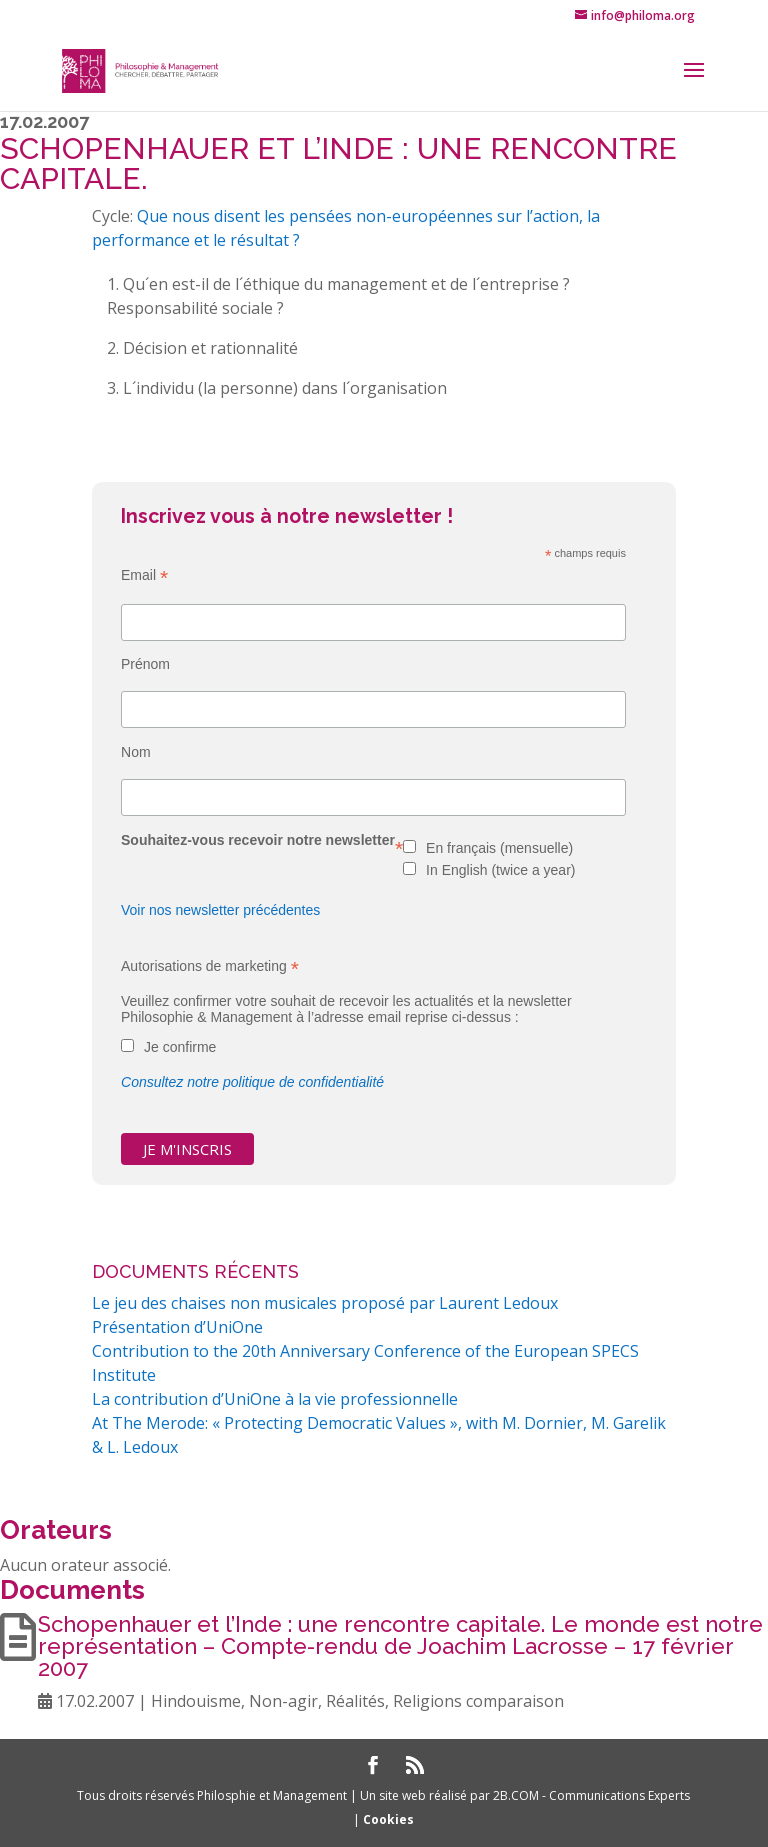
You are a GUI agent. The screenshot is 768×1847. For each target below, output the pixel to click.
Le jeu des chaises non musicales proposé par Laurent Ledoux (325, 1303)
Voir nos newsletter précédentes (220, 910)
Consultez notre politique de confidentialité (252, 1082)
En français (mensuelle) (499, 848)
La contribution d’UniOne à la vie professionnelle (275, 1399)
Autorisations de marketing (210, 966)
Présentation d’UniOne (177, 1327)
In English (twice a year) (500, 870)
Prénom (145, 664)
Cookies (388, 1819)
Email (144, 575)
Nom (136, 752)
